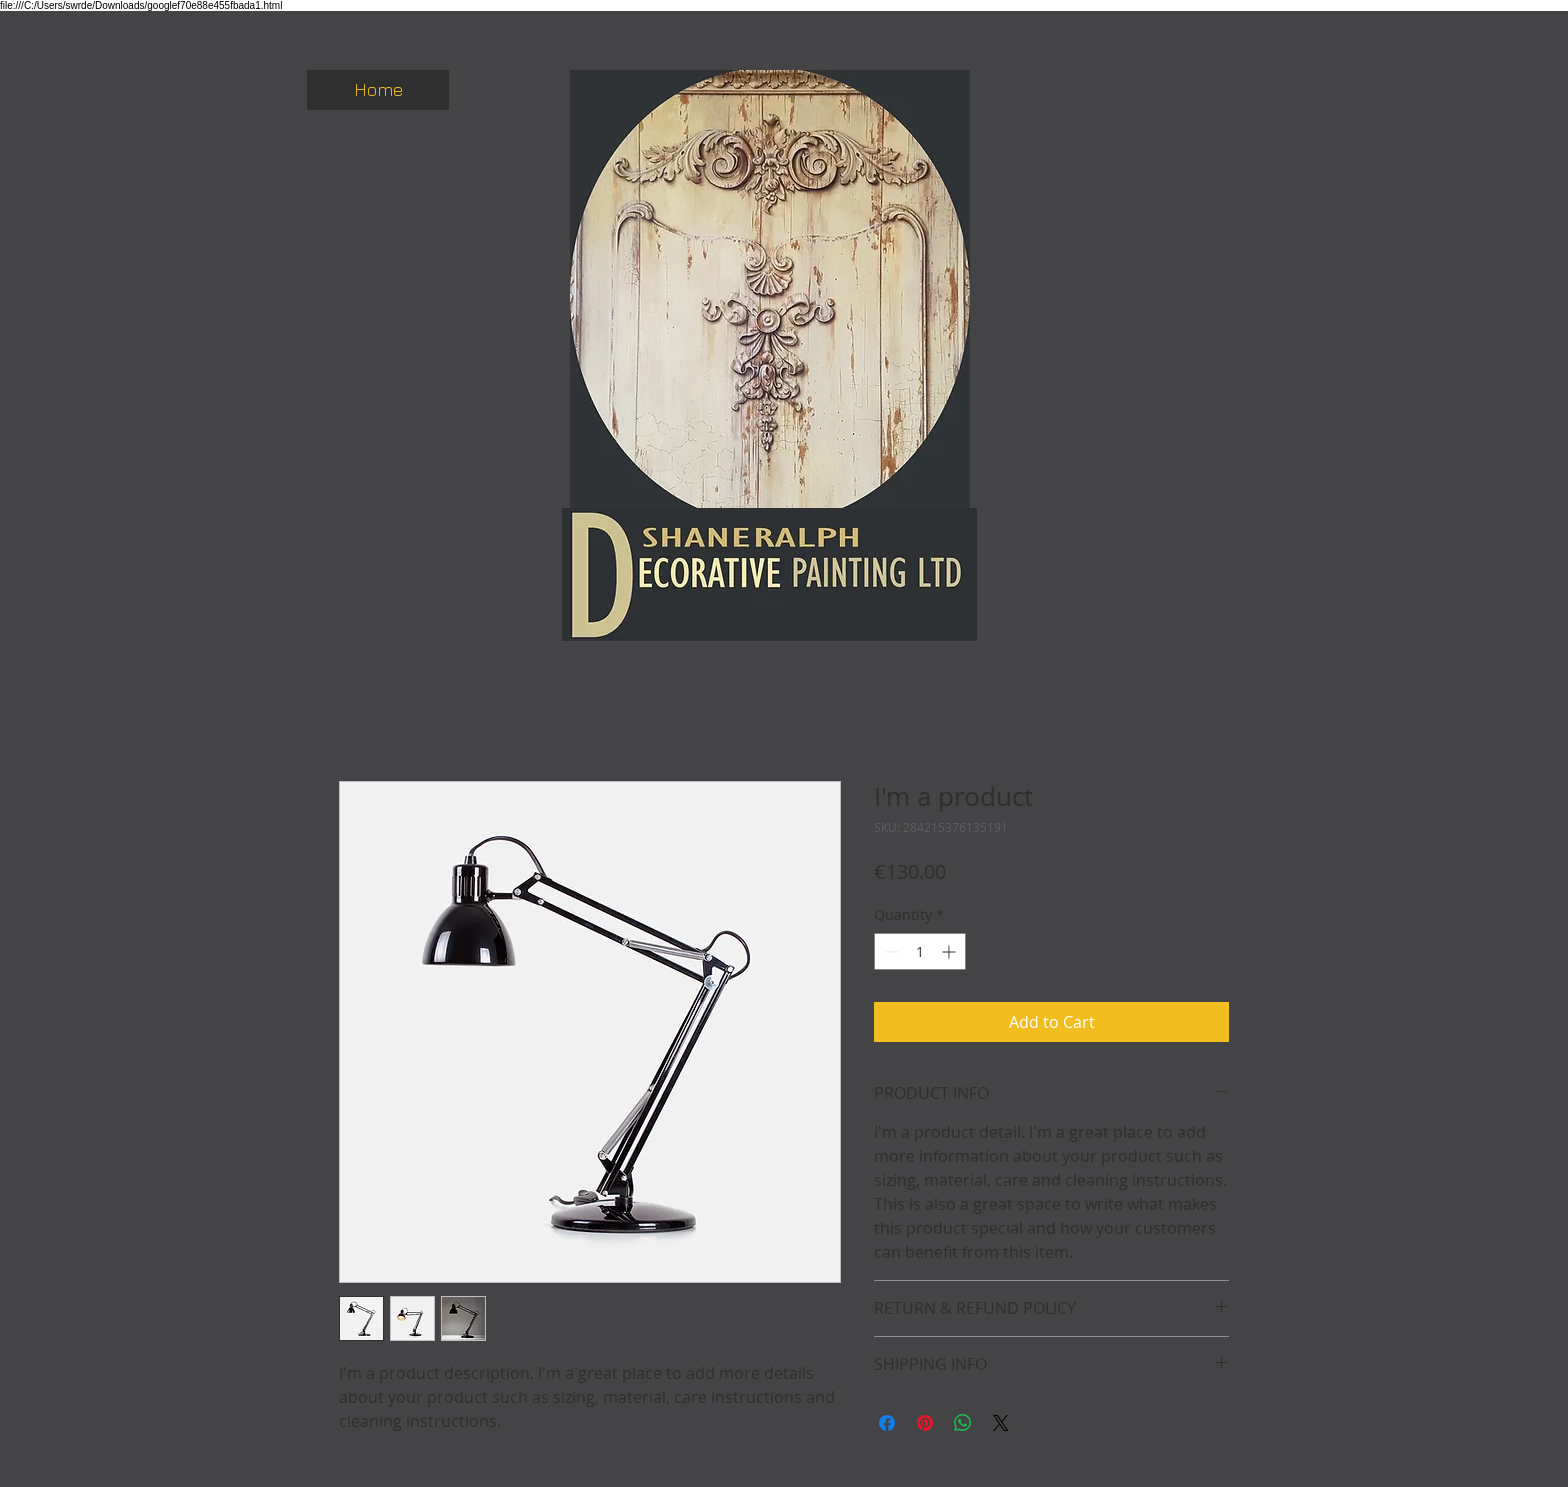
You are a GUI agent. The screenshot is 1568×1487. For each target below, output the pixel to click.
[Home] (378, 90)
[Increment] (950, 951)
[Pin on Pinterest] (925, 1423)
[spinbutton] (920, 951)
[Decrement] (889, 951)
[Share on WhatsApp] (963, 1423)
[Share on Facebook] (887, 1423)
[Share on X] (1001, 1423)
